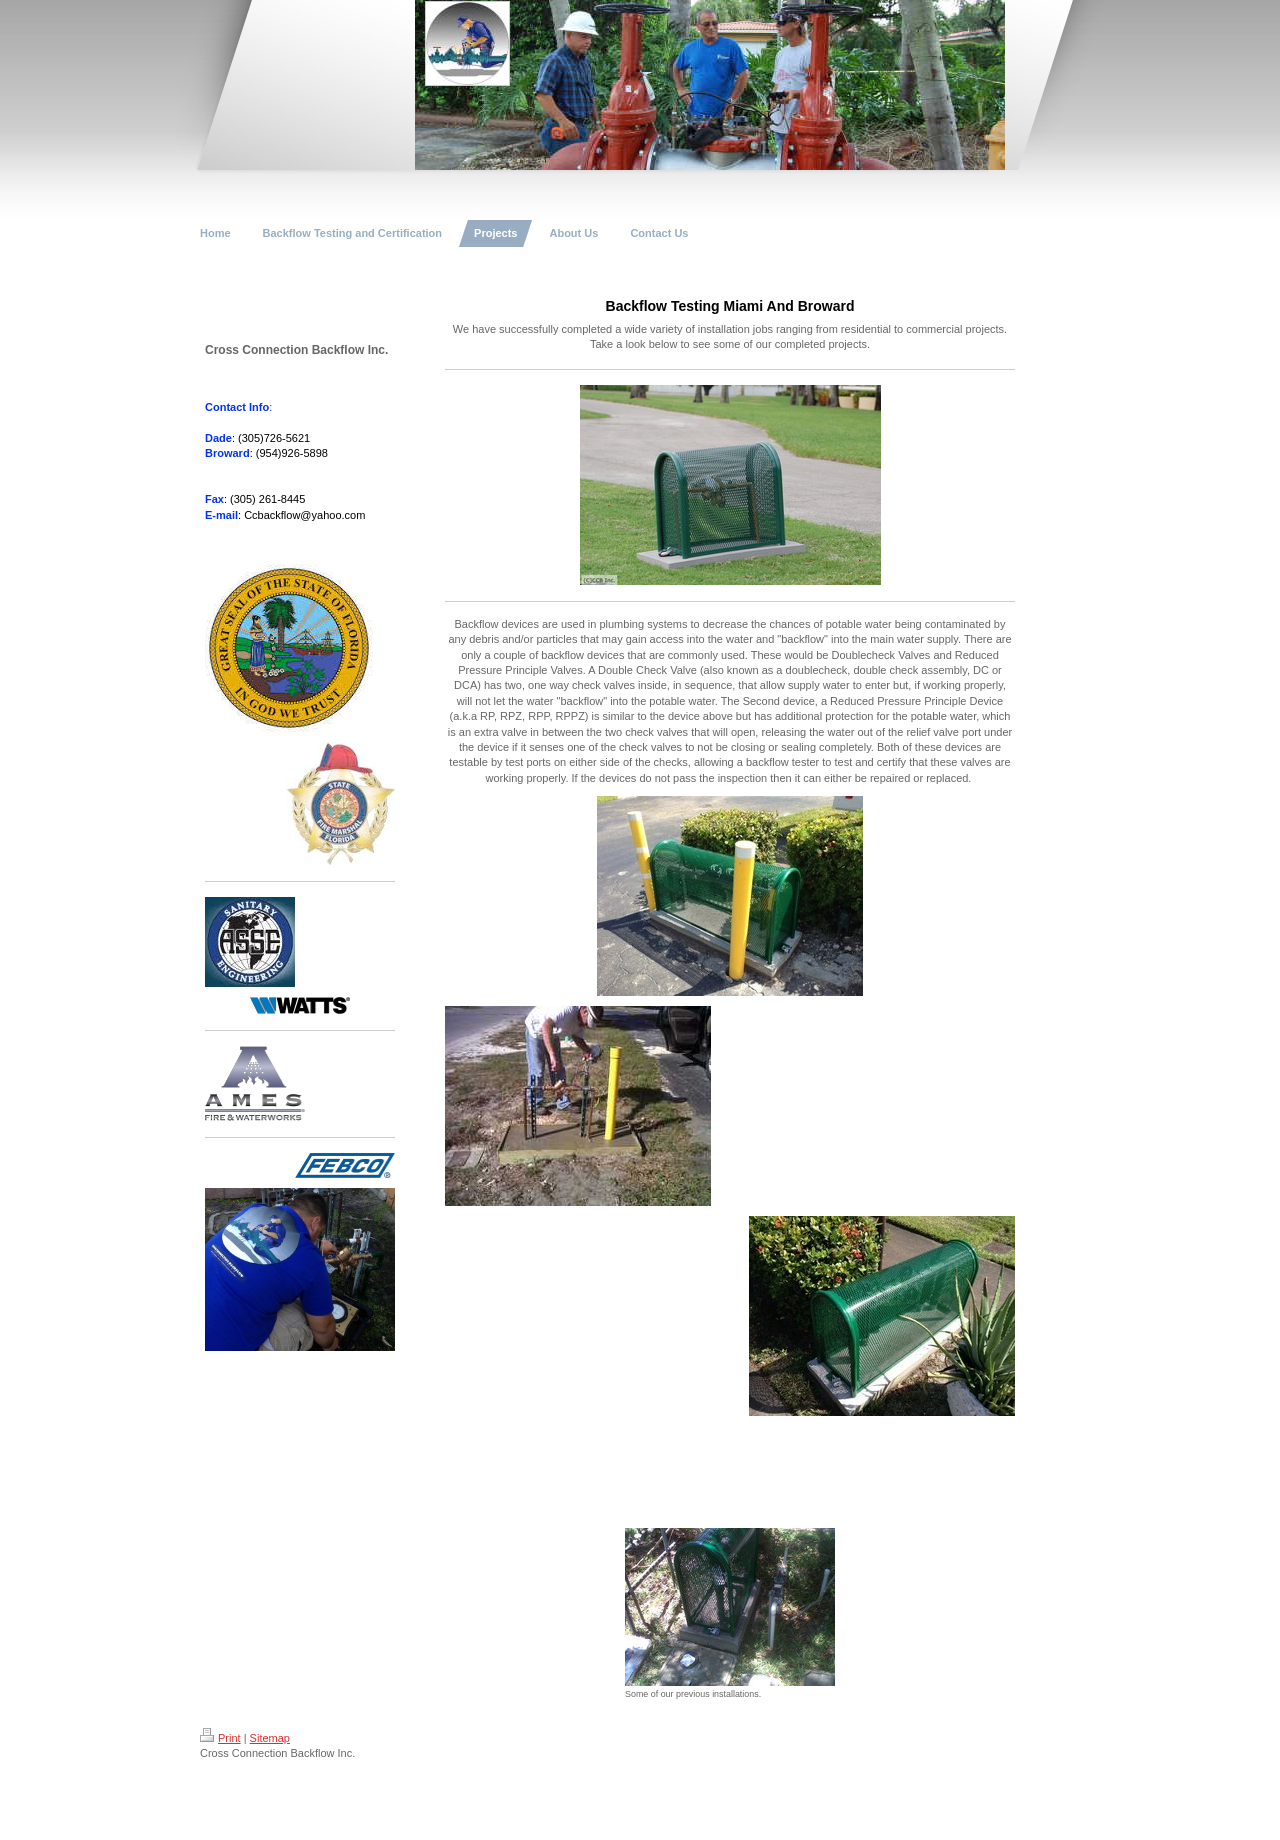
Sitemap (270, 1738)
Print (220, 1738)
